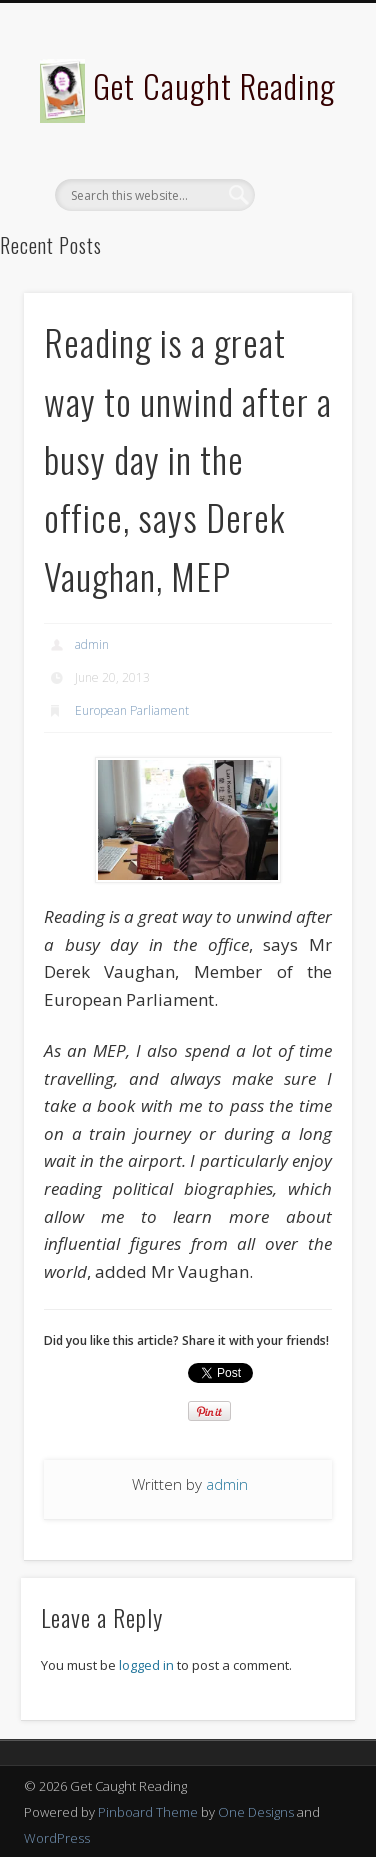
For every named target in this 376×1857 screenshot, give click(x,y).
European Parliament (132, 710)
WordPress (57, 1838)
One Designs (256, 1812)
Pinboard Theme (148, 1812)
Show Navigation (303, 179)
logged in (146, 1665)
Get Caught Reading (214, 85)
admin (92, 644)
